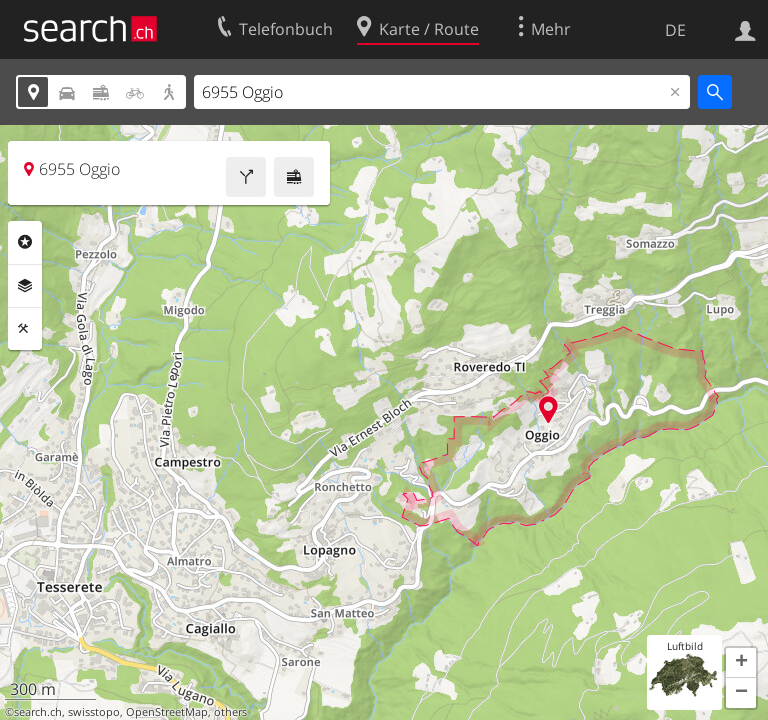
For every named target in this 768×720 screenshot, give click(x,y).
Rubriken (25, 242)
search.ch (38, 712)
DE (675, 30)
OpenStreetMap (167, 712)
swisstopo (94, 712)
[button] (741, 663)
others (230, 712)
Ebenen (25, 286)
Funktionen (25, 329)
